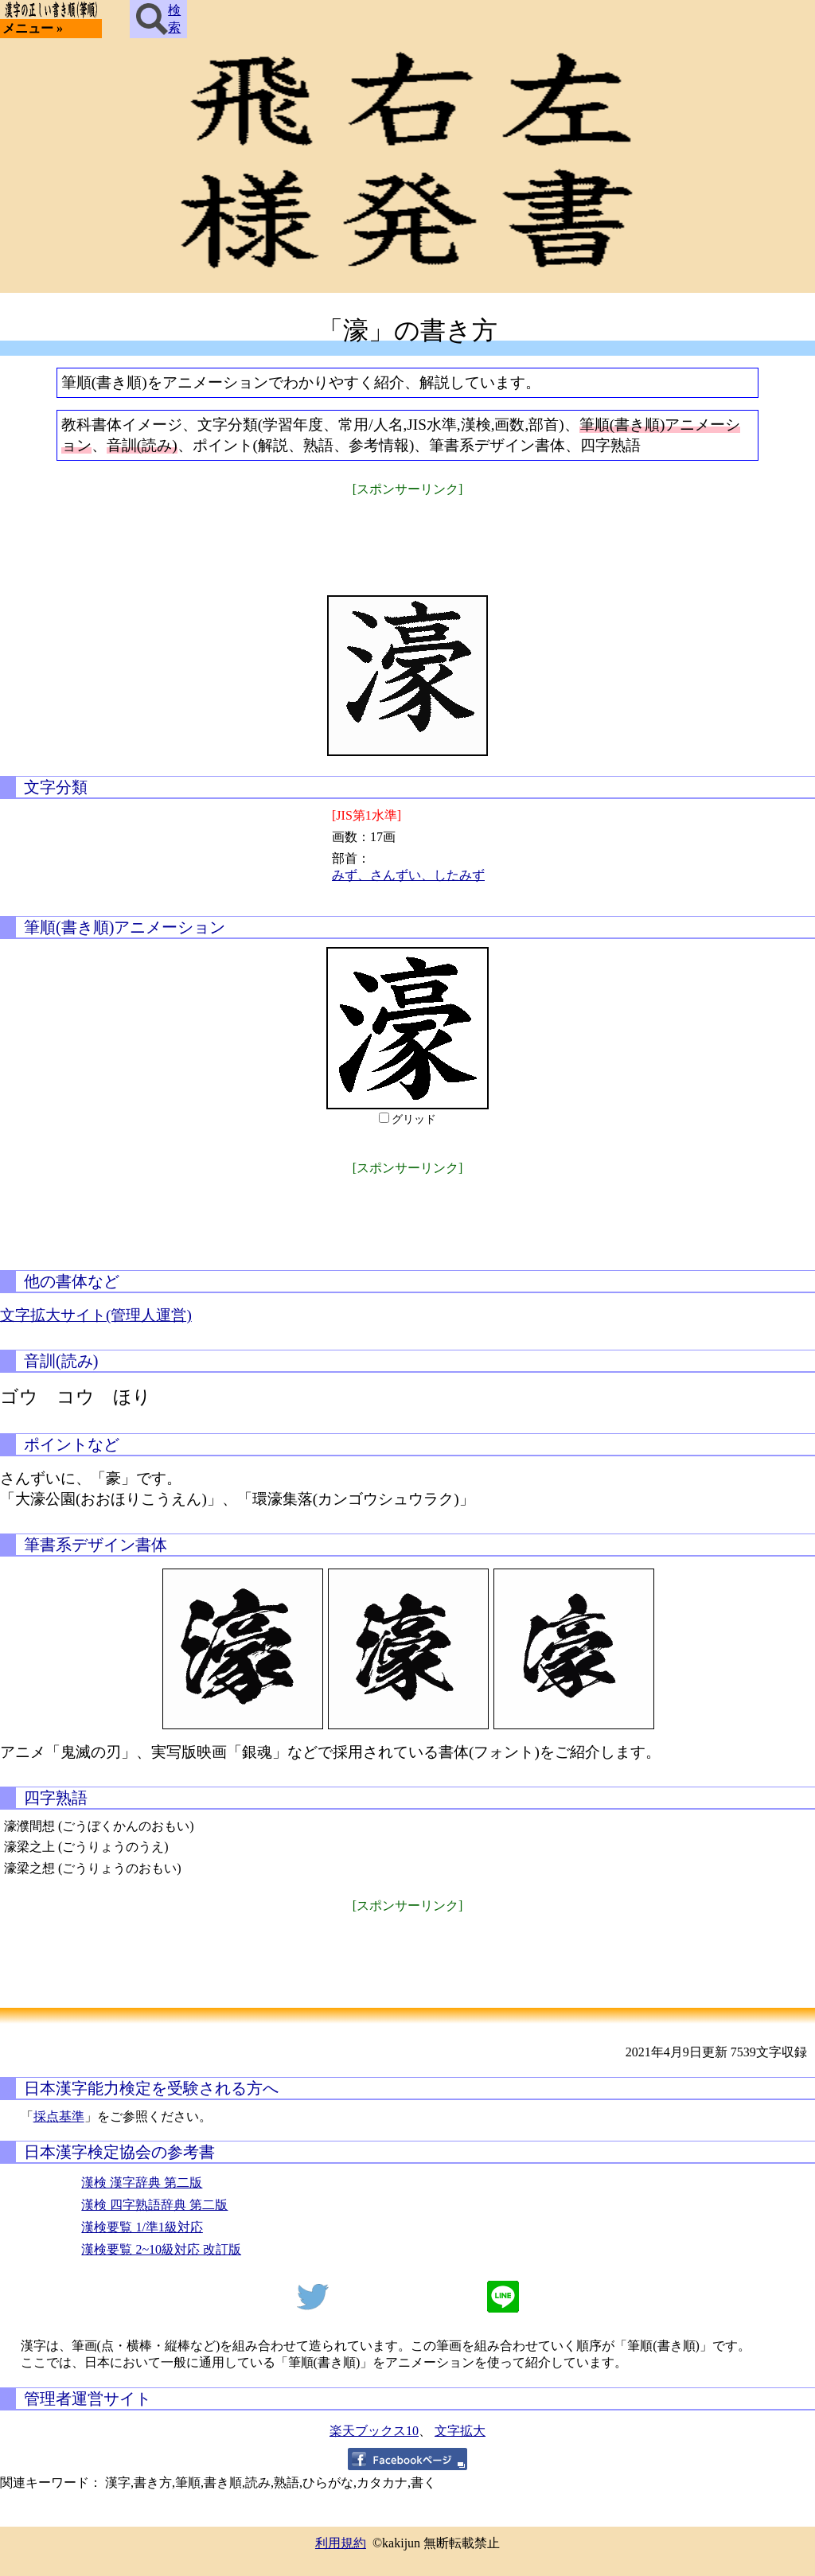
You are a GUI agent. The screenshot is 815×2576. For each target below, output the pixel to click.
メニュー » (32, 28)
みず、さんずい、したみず (408, 875)
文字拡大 (460, 2431)
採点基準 (58, 2116)
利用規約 (340, 2543)
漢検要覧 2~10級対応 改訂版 (161, 2249)
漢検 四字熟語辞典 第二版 (154, 2205)
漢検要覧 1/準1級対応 (141, 2227)
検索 (158, 19)
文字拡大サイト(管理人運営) (96, 1315)
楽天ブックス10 (374, 2431)
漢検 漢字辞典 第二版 (141, 2182)
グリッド (414, 1119)
